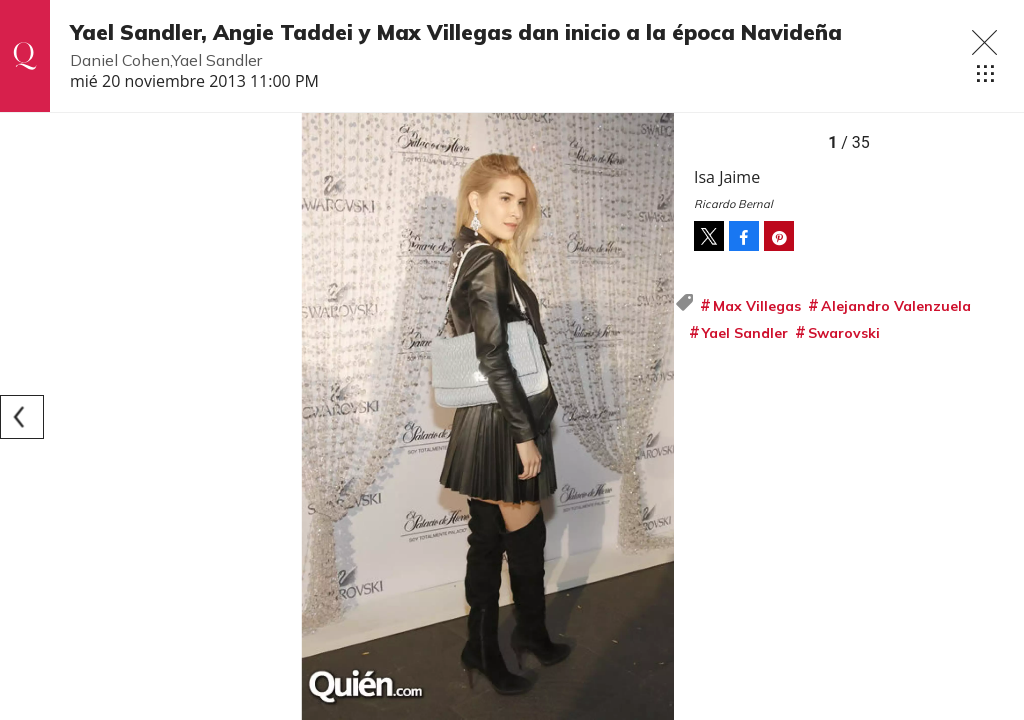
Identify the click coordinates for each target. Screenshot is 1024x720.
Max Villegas (757, 306)
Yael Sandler (745, 333)
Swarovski (844, 333)
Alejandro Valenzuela (896, 306)
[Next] (652, 417)
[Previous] (22, 417)
